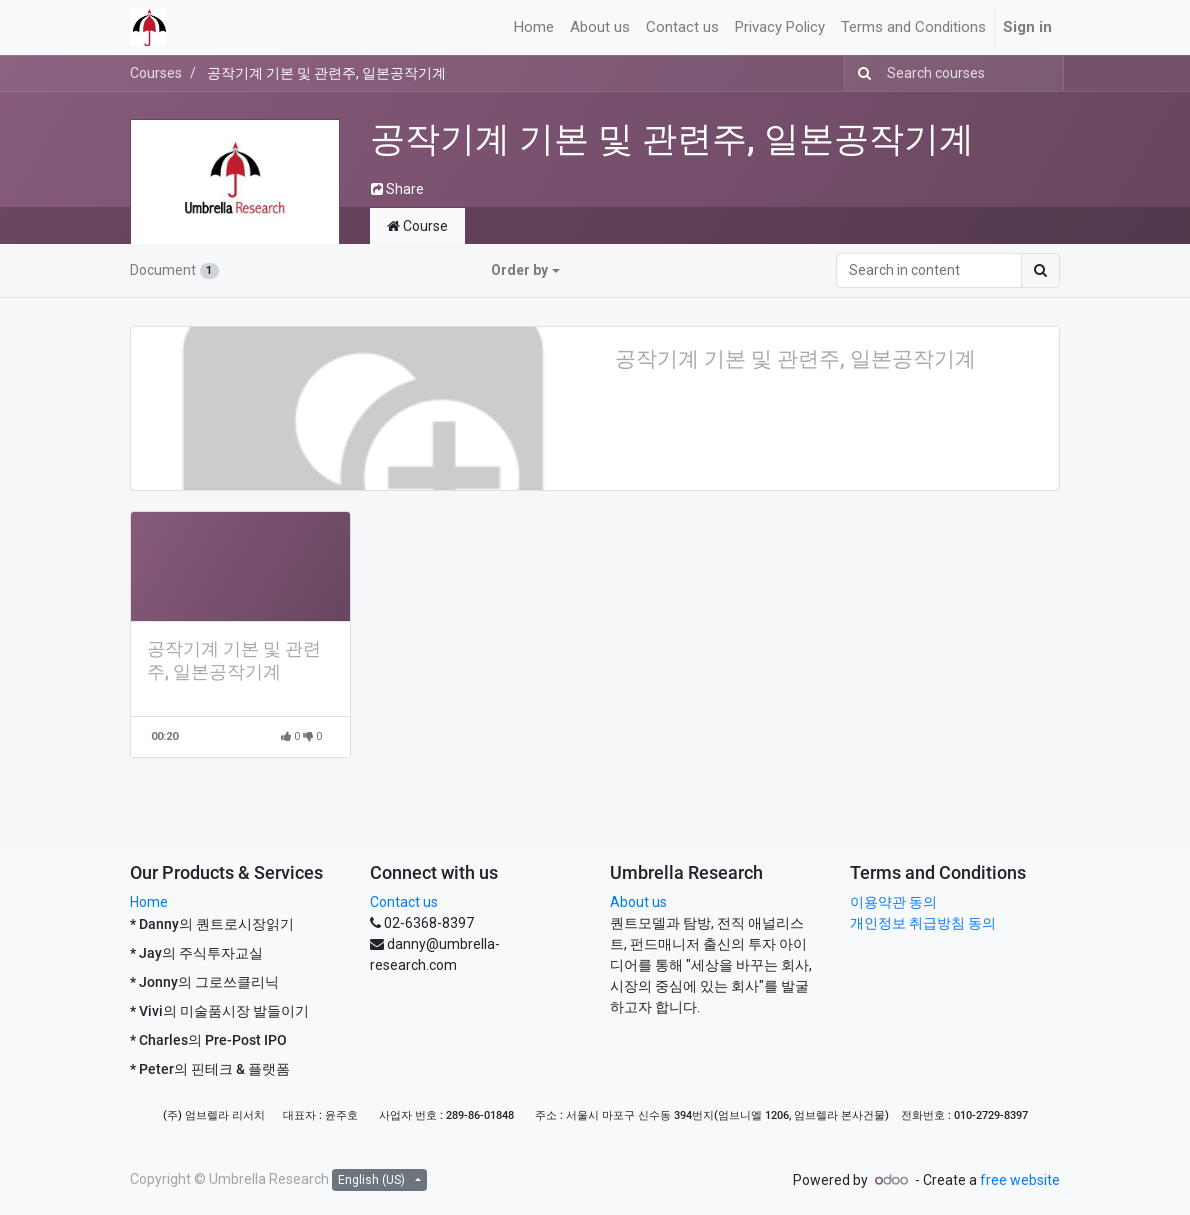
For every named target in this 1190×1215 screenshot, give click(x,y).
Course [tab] (417, 226)
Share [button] (397, 189)
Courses (156, 73)
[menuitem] (534, 27)
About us (638, 902)
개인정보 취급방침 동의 (923, 923)
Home (149, 902)
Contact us (404, 902)
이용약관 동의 (893, 902)
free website (1020, 1180)
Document (174, 270)
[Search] (860, 73)
